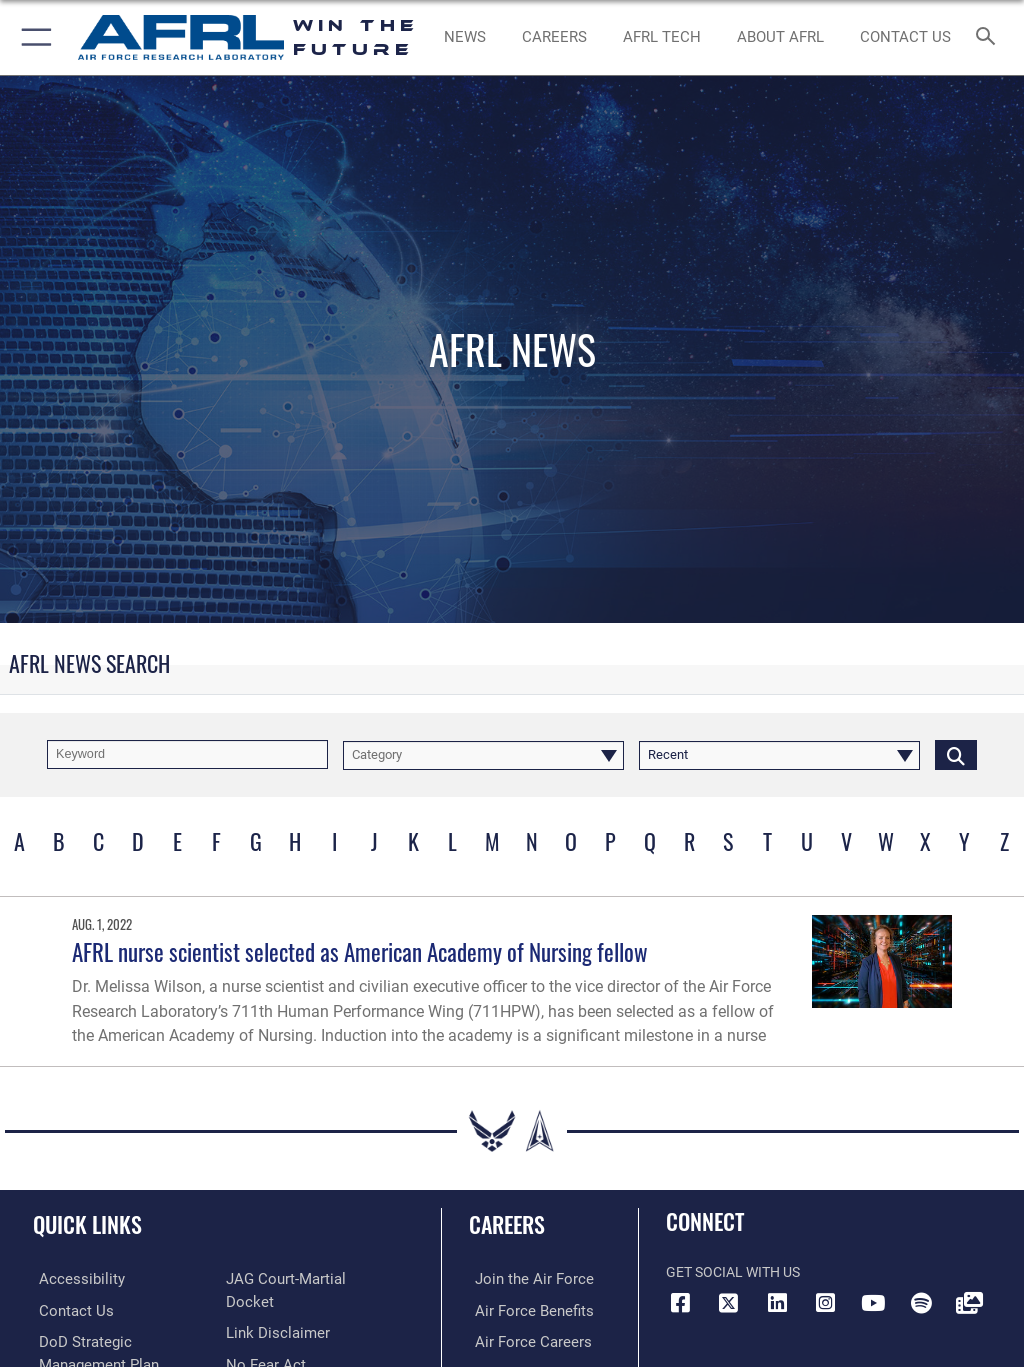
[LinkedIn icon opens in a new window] (777, 1303)
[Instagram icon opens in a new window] (825, 1303)
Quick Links (87, 1224)
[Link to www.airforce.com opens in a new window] (523, 1278)
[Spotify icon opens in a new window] (921, 1303)
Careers (507, 1224)
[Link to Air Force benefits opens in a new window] (523, 1309)
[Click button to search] (956, 754)
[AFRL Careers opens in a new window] (554, 38)
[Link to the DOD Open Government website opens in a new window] (282, 1339)
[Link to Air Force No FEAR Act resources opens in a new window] (262, 1309)
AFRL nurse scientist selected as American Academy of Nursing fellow (360, 951)
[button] (32, 37)
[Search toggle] (989, 37)
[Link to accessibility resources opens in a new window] (71, 1278)
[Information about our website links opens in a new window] (272, 1278)
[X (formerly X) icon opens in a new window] (729, 1303)
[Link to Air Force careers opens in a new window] (522, 1339)
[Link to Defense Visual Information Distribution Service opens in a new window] (969, 1303)
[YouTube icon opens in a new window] (873, 1303)
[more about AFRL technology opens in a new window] (661, 38)
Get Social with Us (733, 1272)
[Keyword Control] (187, 754)
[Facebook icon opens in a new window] (681, 1303)
